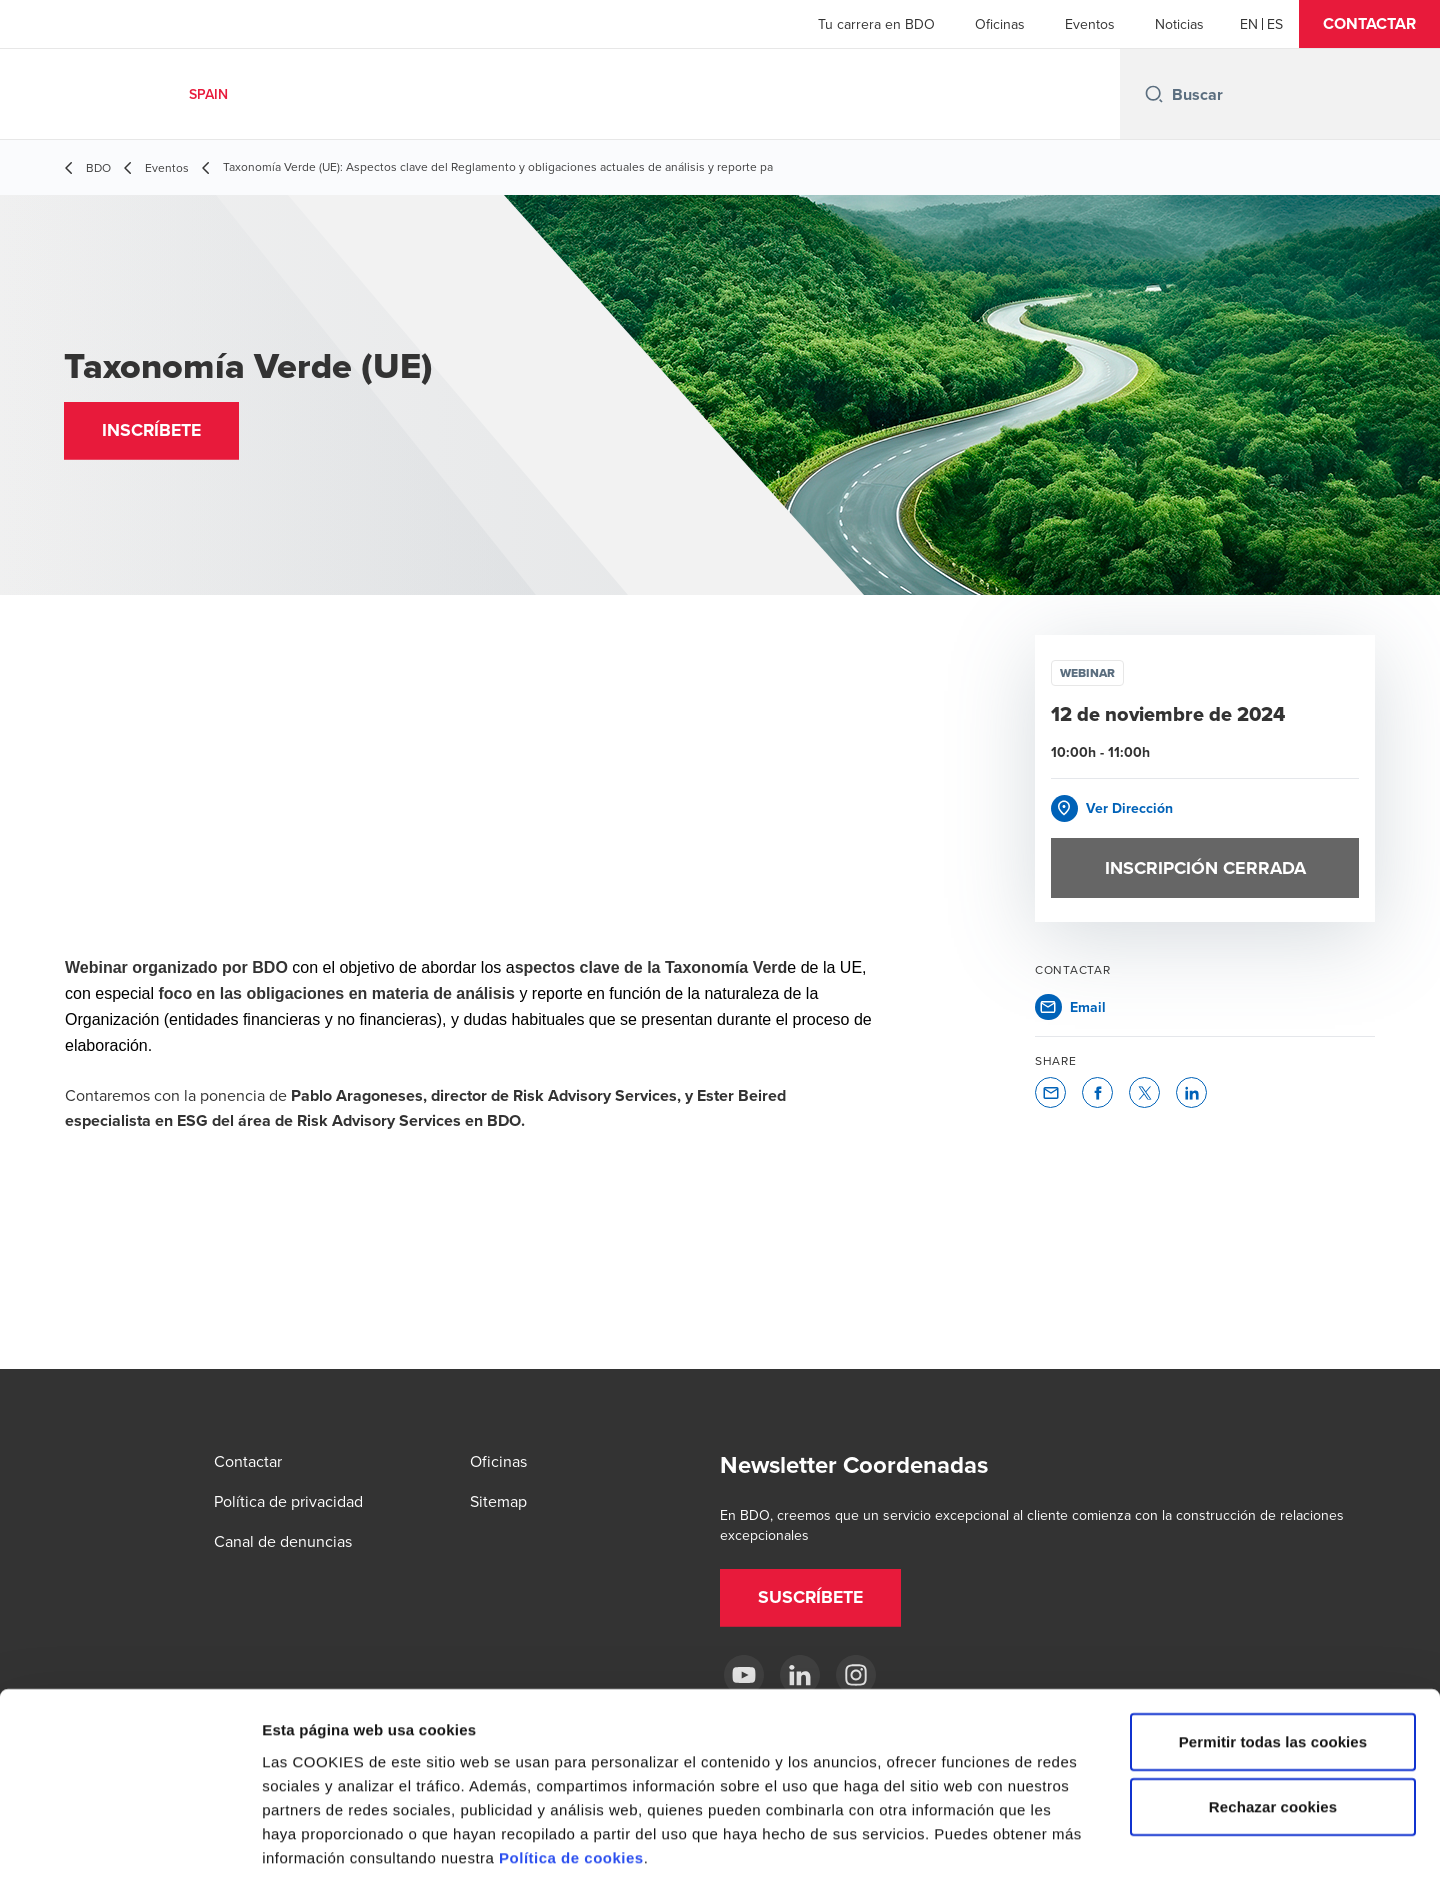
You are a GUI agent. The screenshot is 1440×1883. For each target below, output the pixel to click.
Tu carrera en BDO (876, 24)
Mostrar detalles (1074, 1843)
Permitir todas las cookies (1273, 1646)
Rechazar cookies (1273, 1712)
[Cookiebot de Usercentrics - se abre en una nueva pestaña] (129, 1844)
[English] (1249, 24)
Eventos (1090, 24)
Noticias (1179, 24)
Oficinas (1000, 24)
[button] (1369, 24)
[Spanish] (1275, 24)
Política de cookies (571, 1762)
